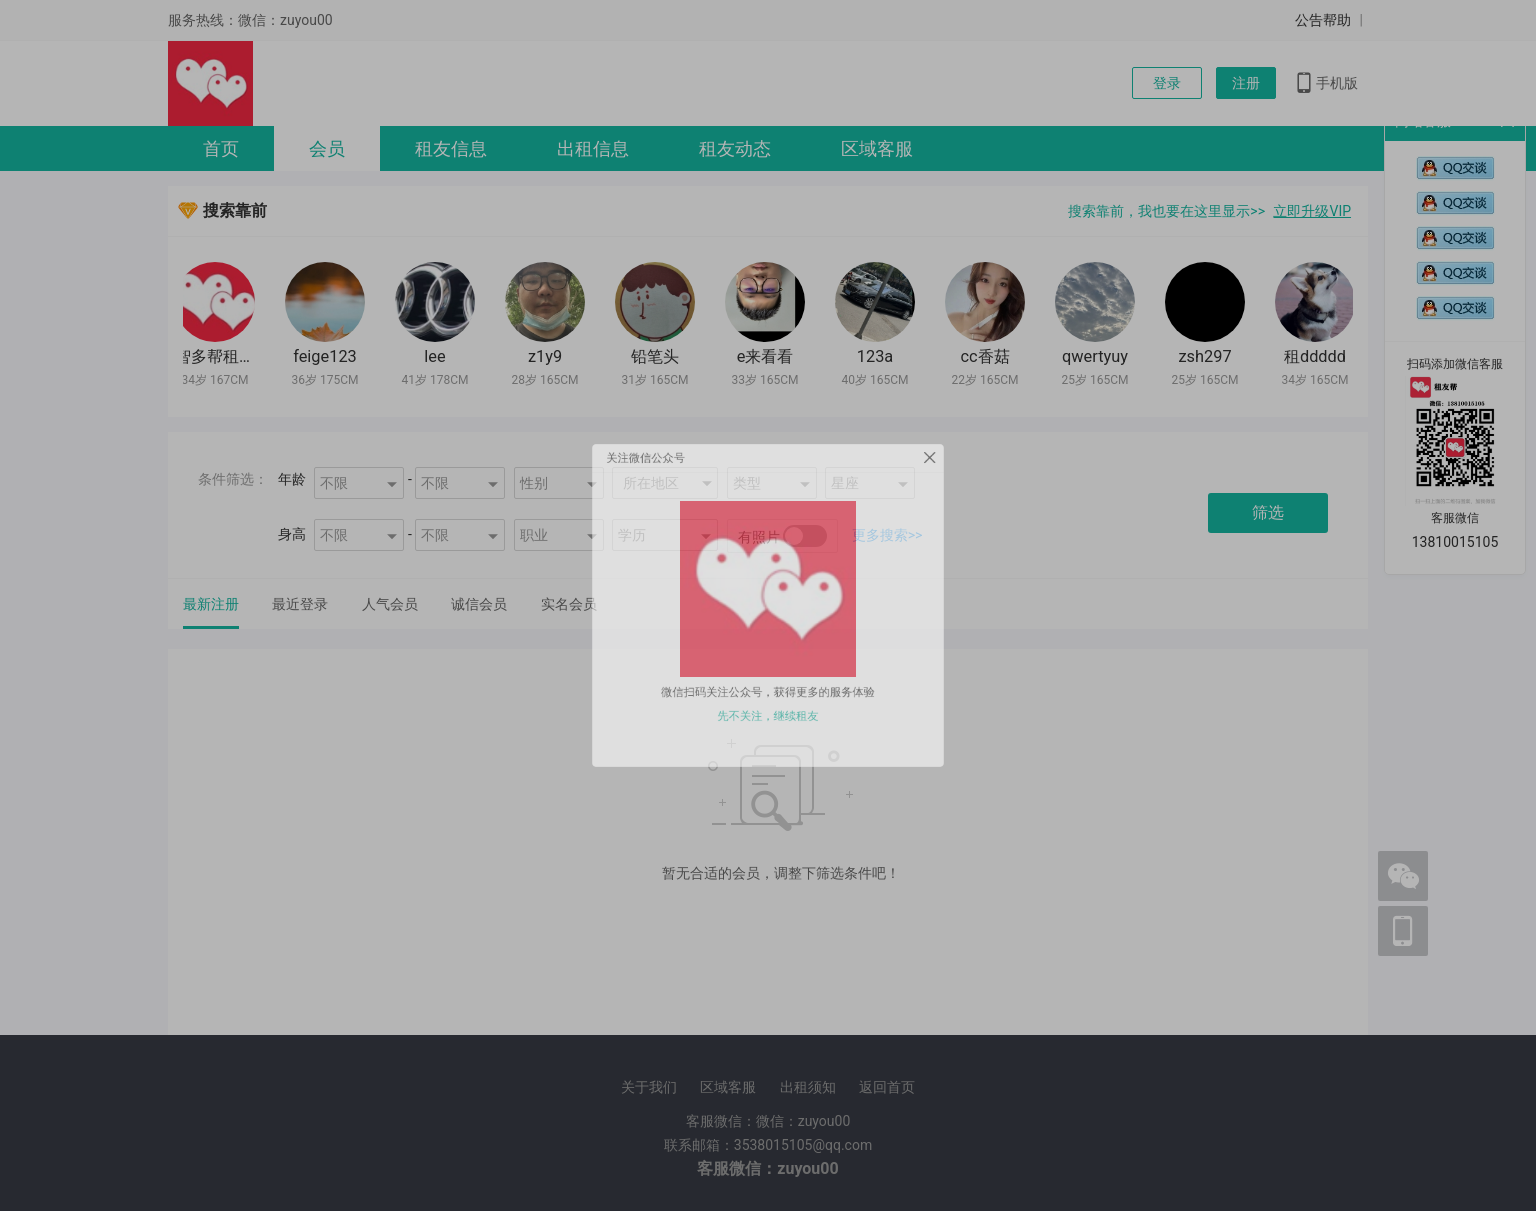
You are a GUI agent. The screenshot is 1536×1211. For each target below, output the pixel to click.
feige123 (328, 356)
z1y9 (548, 356)
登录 (1167, 83)
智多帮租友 (218, 356)
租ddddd (1318, 356)
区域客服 (877, 148)
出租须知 (808, 1087)
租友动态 (735, 148)
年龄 (292, 479)
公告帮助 (1323, 20)
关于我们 (649, 1087)
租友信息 (451, 148)
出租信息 (593, 148)
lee (437, 356)
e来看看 (768, 356)
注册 (1246, 83)
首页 (221, 148)
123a (878, 356)
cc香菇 (987, 356)
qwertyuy (1098, 356)
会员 (327, 148)
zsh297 (1207, 356)
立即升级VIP (1312, 211)
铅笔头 (658, 356)
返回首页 (887, 1087)
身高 (292, 534)
